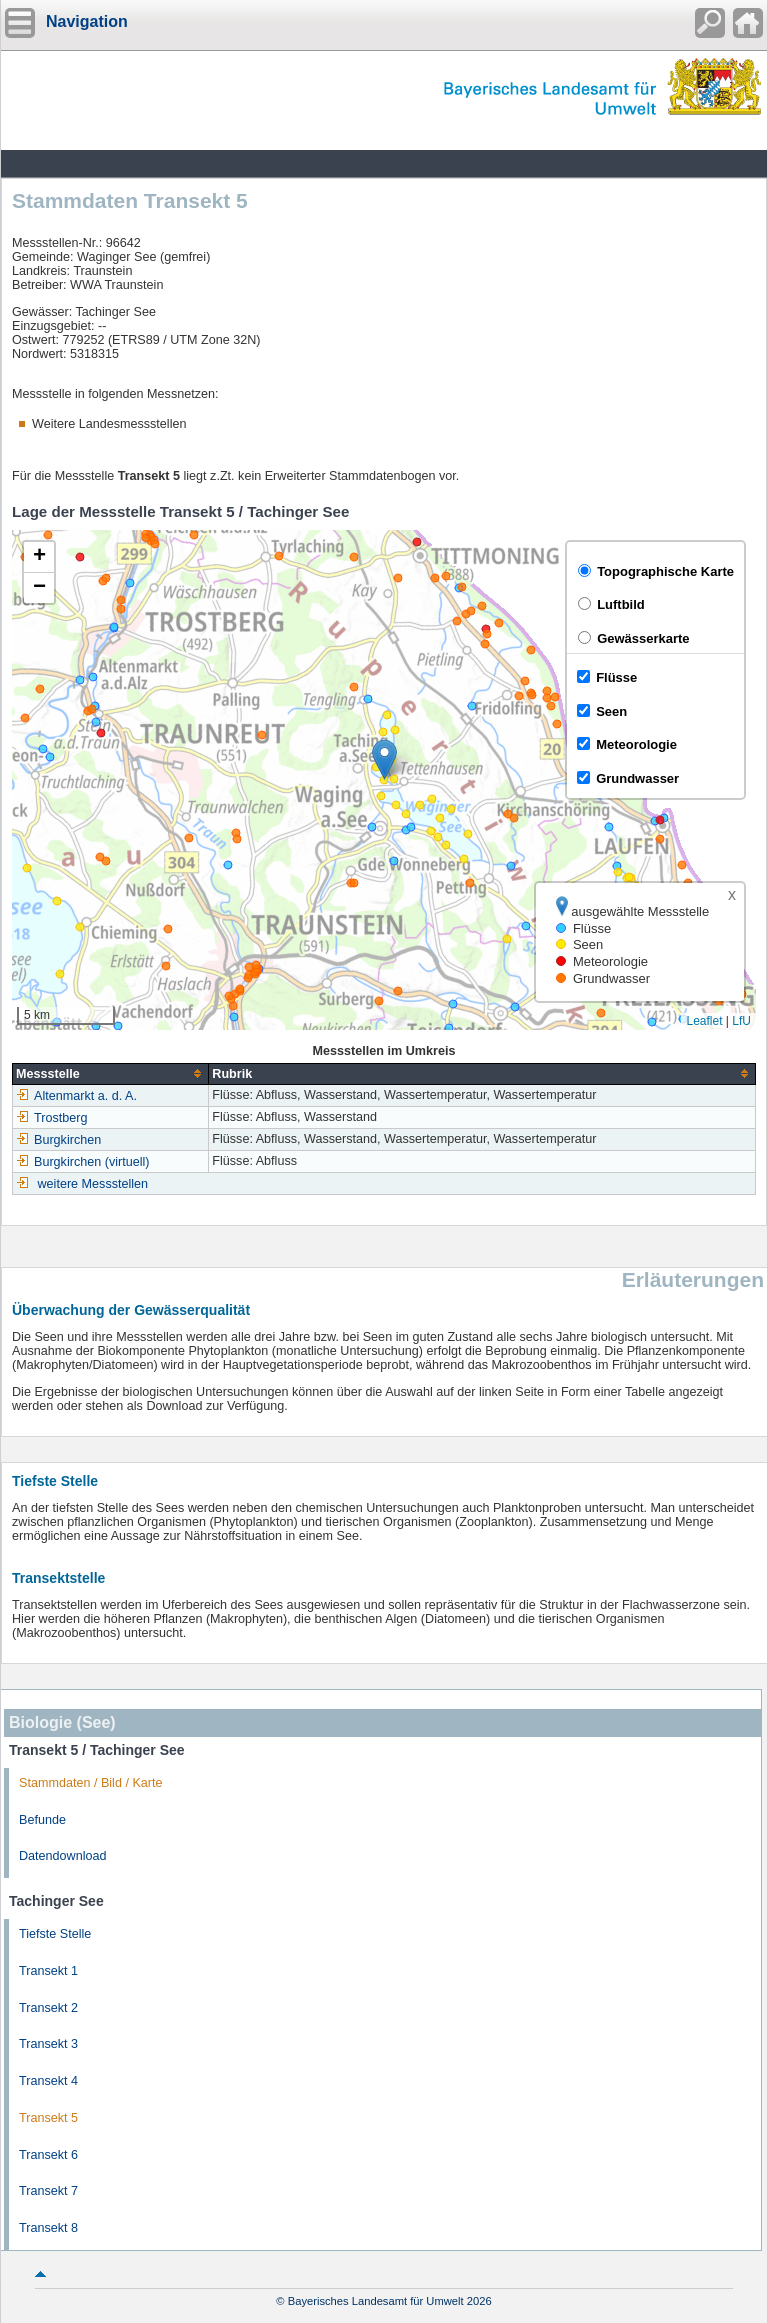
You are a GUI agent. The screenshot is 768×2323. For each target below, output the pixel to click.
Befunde (42, 1820)
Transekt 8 (48, 2228)
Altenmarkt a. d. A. (76, 1096)
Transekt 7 (48, 2191)
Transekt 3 (48, 2044)
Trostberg (51, 1118)
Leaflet (704, 1021)
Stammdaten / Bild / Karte (91, 1783)
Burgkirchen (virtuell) (82, 1162)
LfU (741, 1021)
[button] (384, 759)
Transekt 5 (48, 2118)
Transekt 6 (48, 2155)
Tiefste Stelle (55, 1934)
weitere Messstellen (93, 1184)
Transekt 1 (48, 1971)
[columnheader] (111, 1073)
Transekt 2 (48, 2008)
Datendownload (63, 1856)
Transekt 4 (48, 2081)
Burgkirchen (58, 1140)
